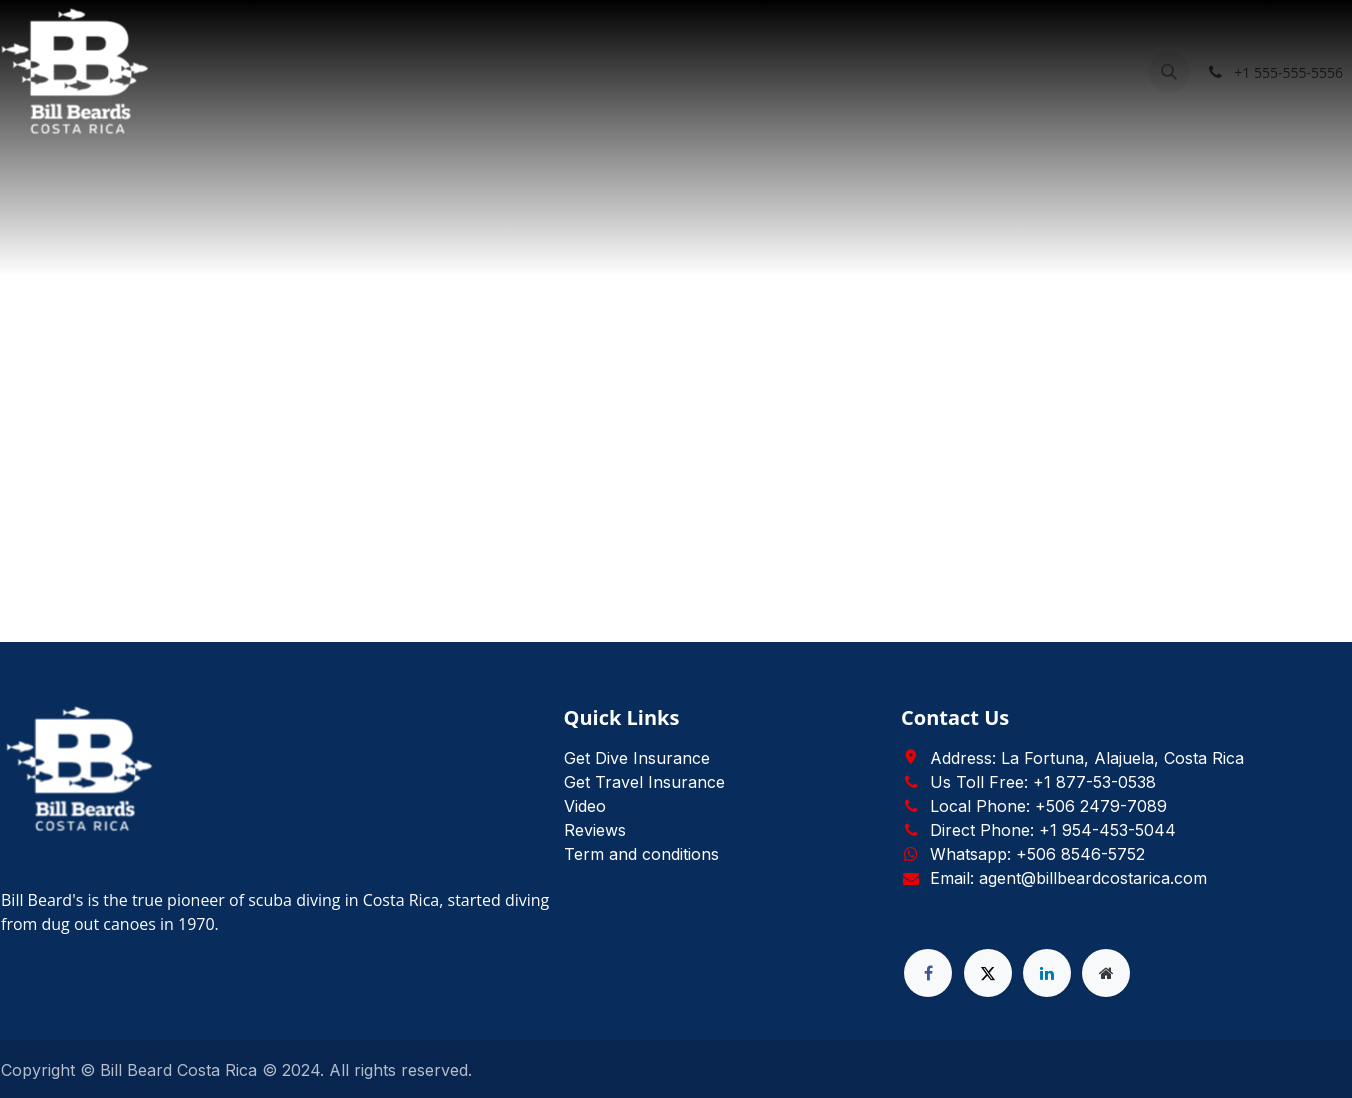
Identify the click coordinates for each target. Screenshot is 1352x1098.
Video (585, 806)
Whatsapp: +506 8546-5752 (1037, 854)
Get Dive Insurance (637, 758)
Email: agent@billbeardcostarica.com (1068, 878)
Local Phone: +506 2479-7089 (1048, 806)
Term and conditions (641, 854)
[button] (1169, 72)
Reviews (595, 830)
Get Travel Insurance (644, 782)
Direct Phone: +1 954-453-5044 (1053, 830)
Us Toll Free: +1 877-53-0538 (1043, 782)
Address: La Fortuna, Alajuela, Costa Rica (1087, 758)
